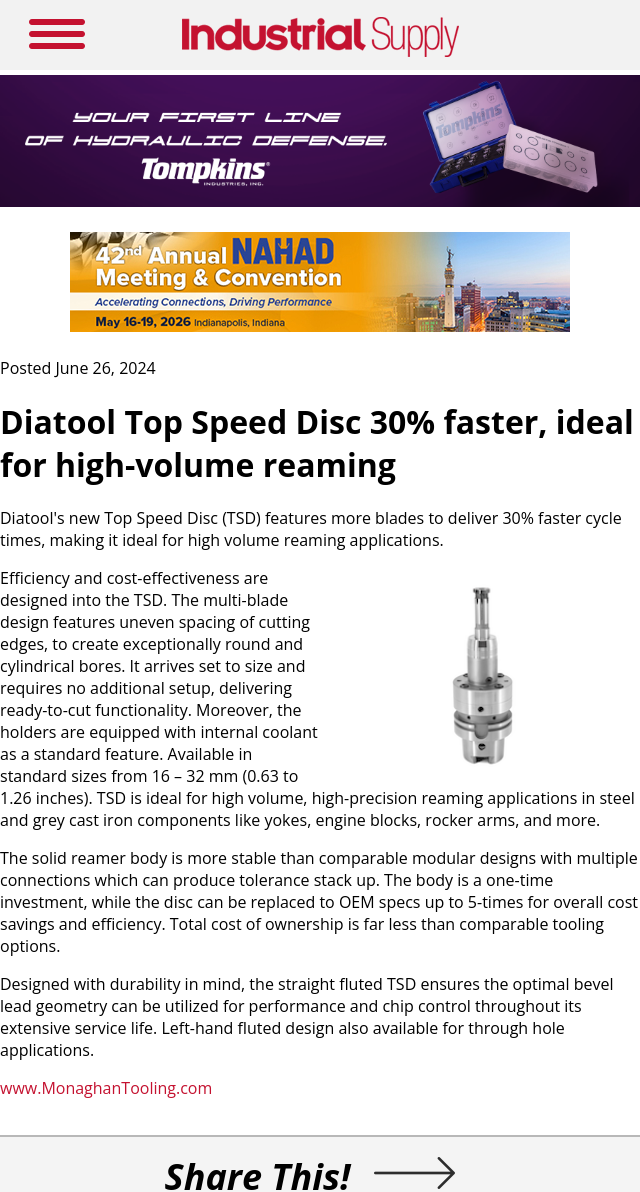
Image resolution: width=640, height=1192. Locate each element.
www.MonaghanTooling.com (106, 1088)
